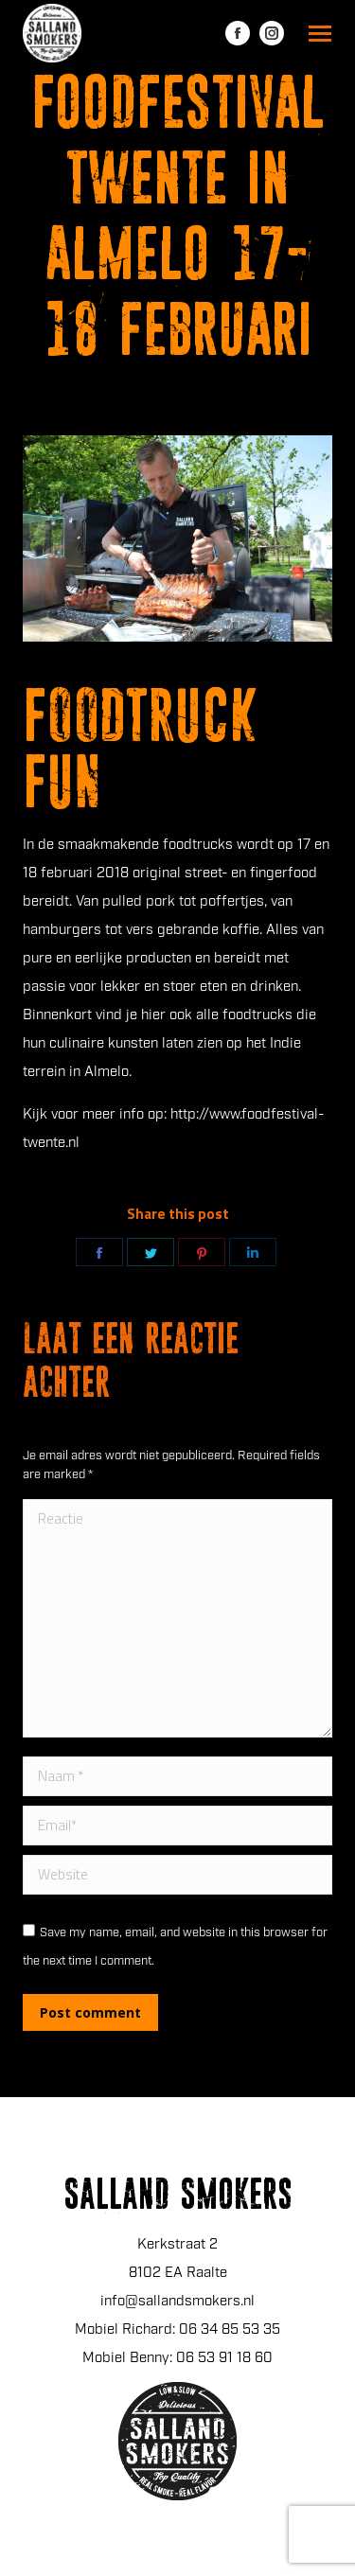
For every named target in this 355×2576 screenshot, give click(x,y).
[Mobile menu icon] (320, 33)
